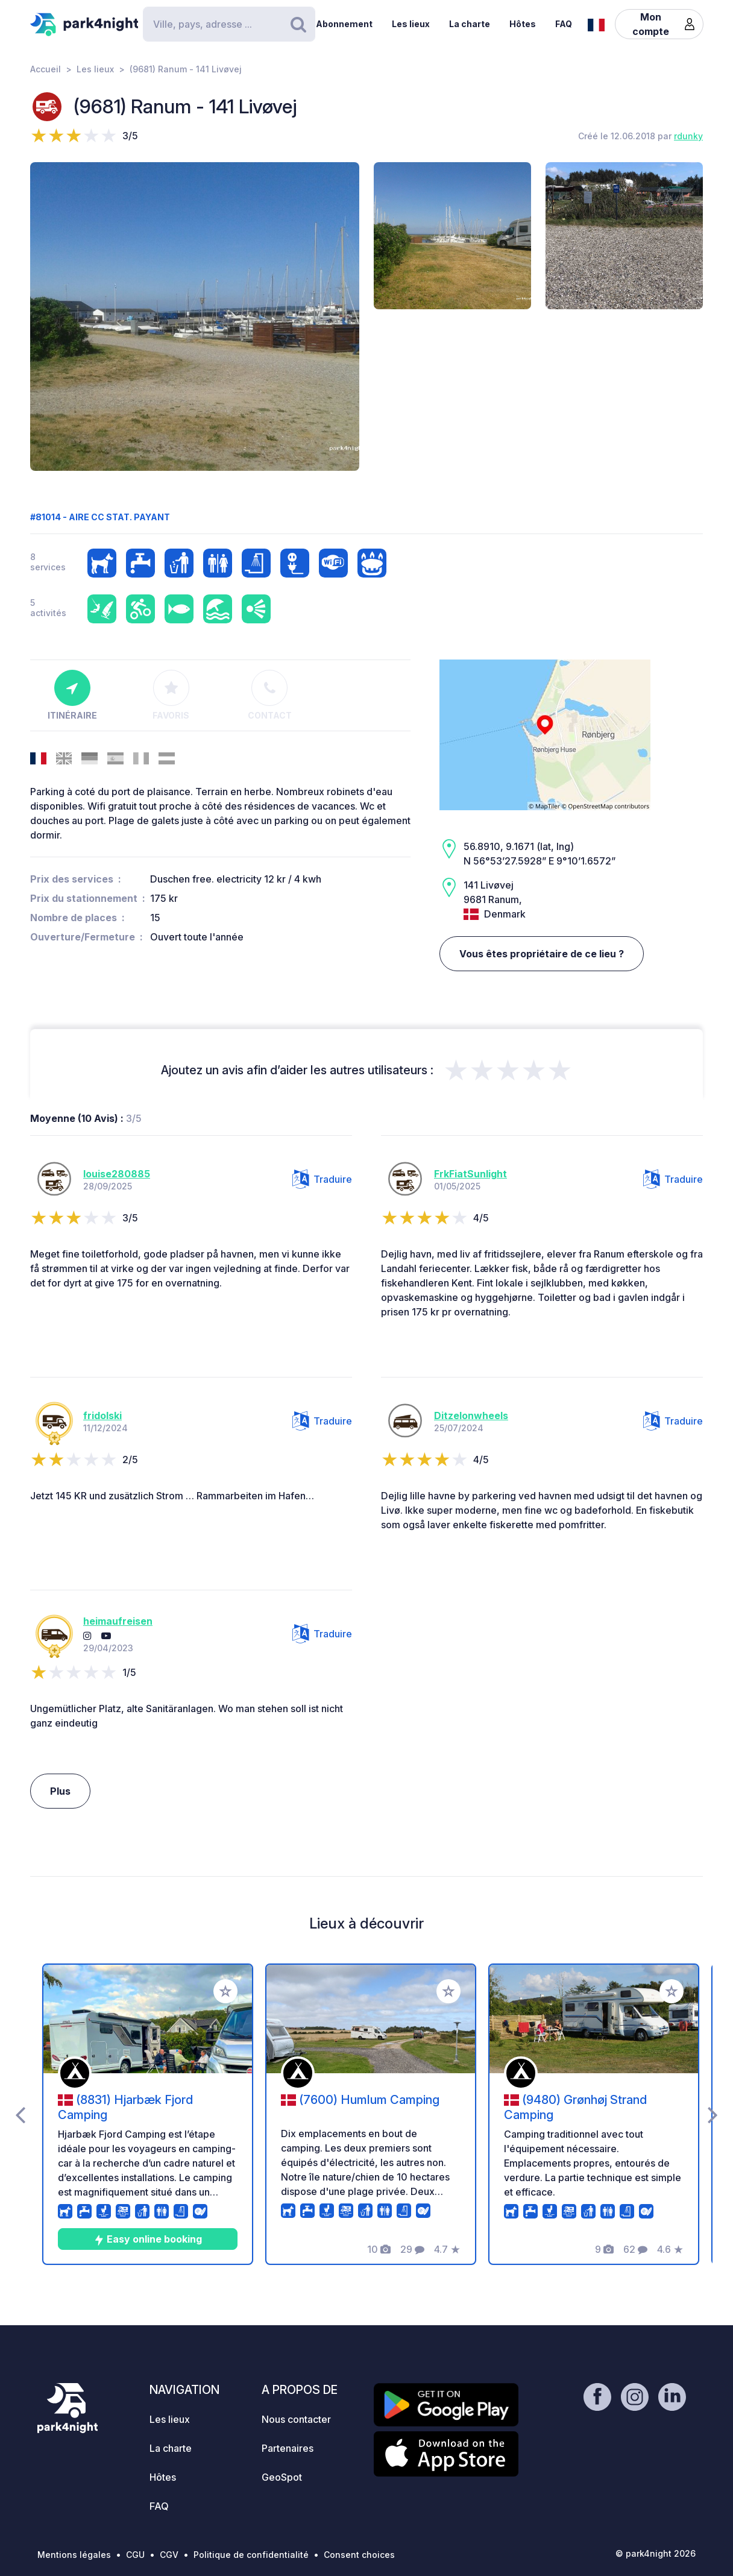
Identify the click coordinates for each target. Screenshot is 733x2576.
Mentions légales (74, 2554)
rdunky (688, 136)
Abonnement (344, 24)
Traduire (322, 1179)
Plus (60, 1791)
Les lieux (411, 24)
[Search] (229, 24)
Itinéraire (72, 695)
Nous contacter (296, 2419)
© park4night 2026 (655, 2553)
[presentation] (20, 2114)
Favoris (171, 695)
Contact (270, 695)
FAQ (563, 24)
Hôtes (522, 24)
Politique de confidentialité (251, 2554)
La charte (469, 24)
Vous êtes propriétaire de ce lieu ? (541, 954)
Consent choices (359, 2554)
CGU (135, 2554)
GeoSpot (282, 2477)
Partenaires (287, 2448)
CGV (169, 2554)
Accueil (45, 69)
